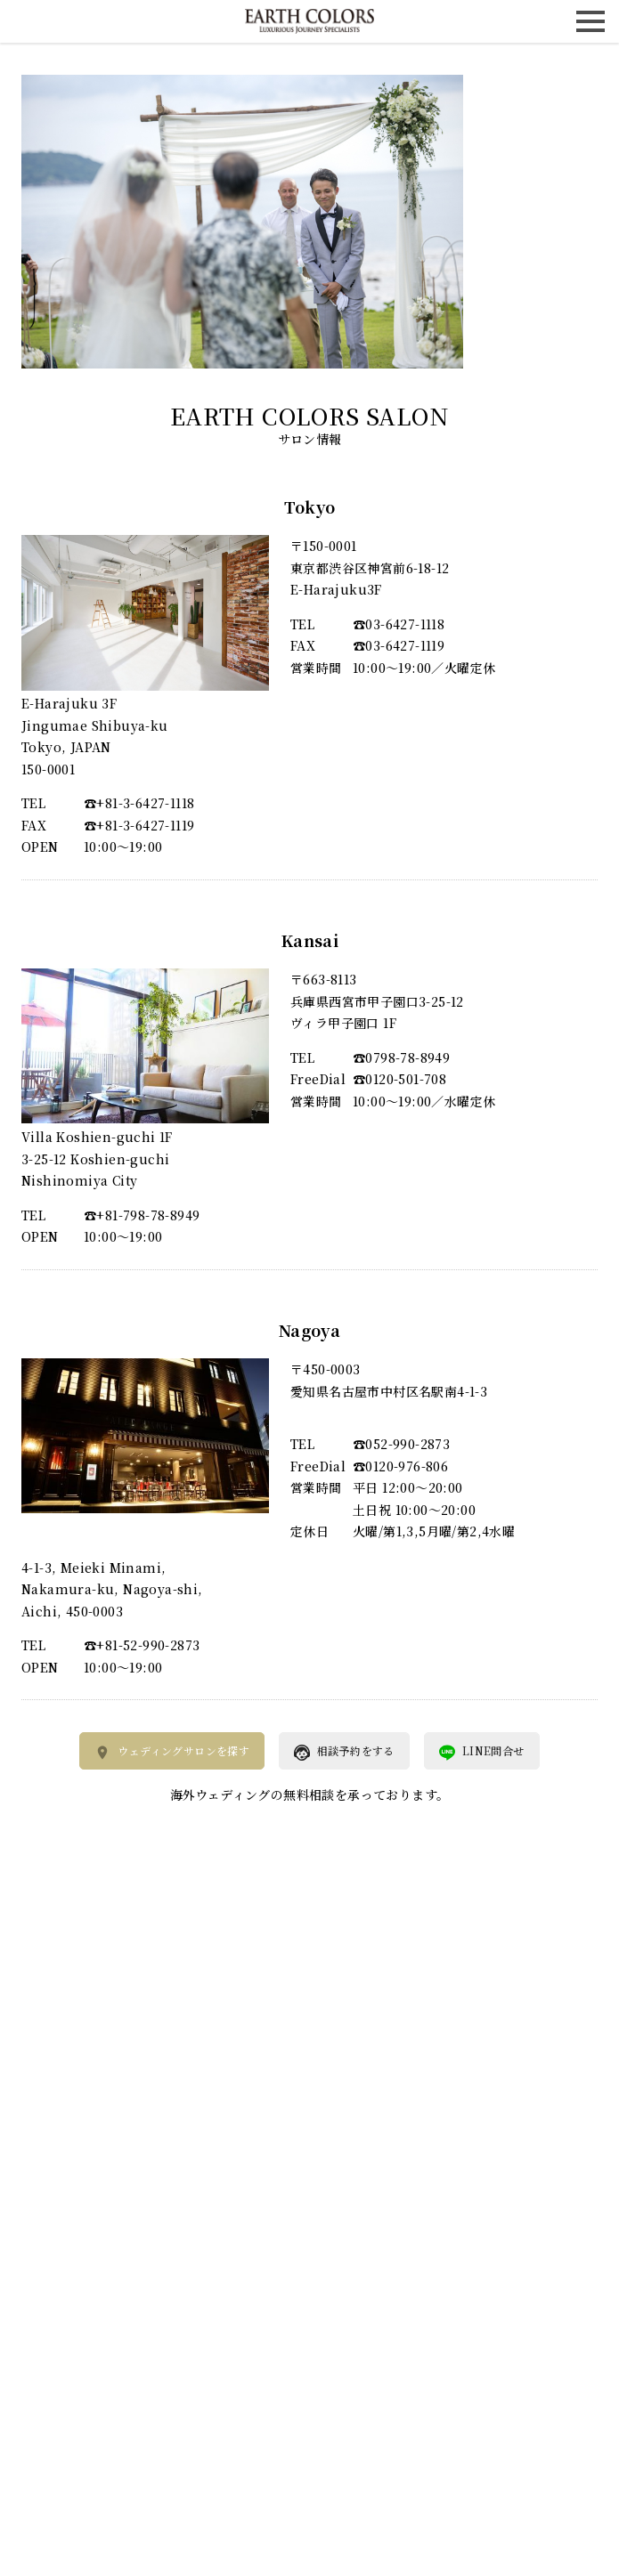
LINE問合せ (482, 1752)
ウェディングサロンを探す (171, 1752)
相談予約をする (344, 1752)
